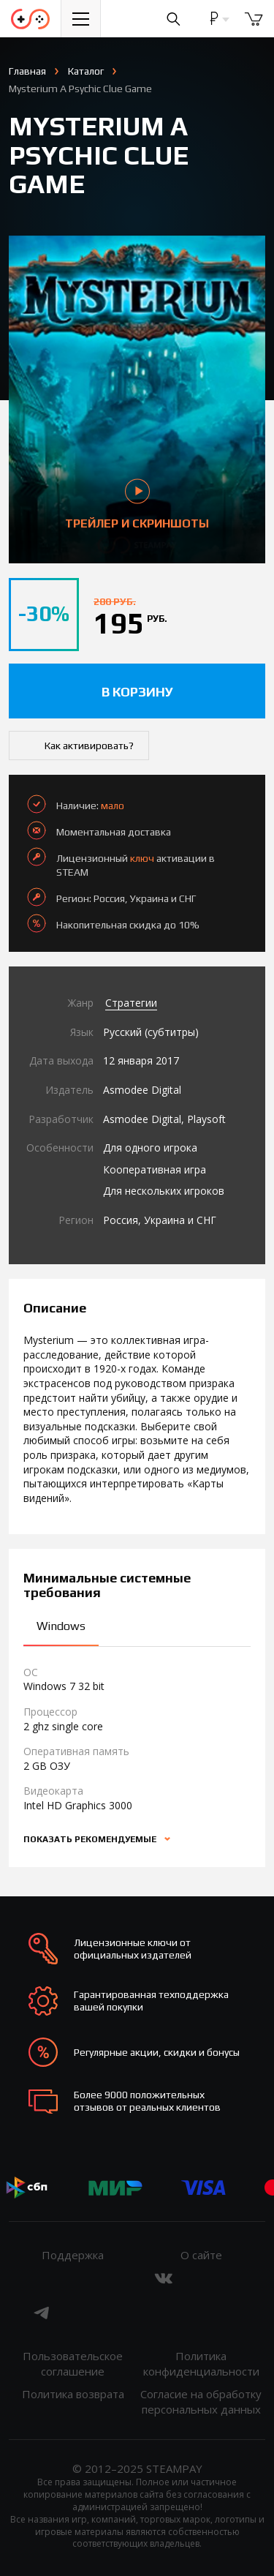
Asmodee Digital (142, 1090)
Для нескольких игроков (163, 1191)
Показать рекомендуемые (91, 1839)
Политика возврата (73, 2394)
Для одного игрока (150, 1147)
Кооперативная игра (154, 1169)
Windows (61, 1626)
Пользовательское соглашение (73, 2363)
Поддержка (73, 2255)
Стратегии (131, 1003)
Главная (27, 71)
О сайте (201, 2255)
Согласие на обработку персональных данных (201, 2402)
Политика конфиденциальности (201, 2363)
